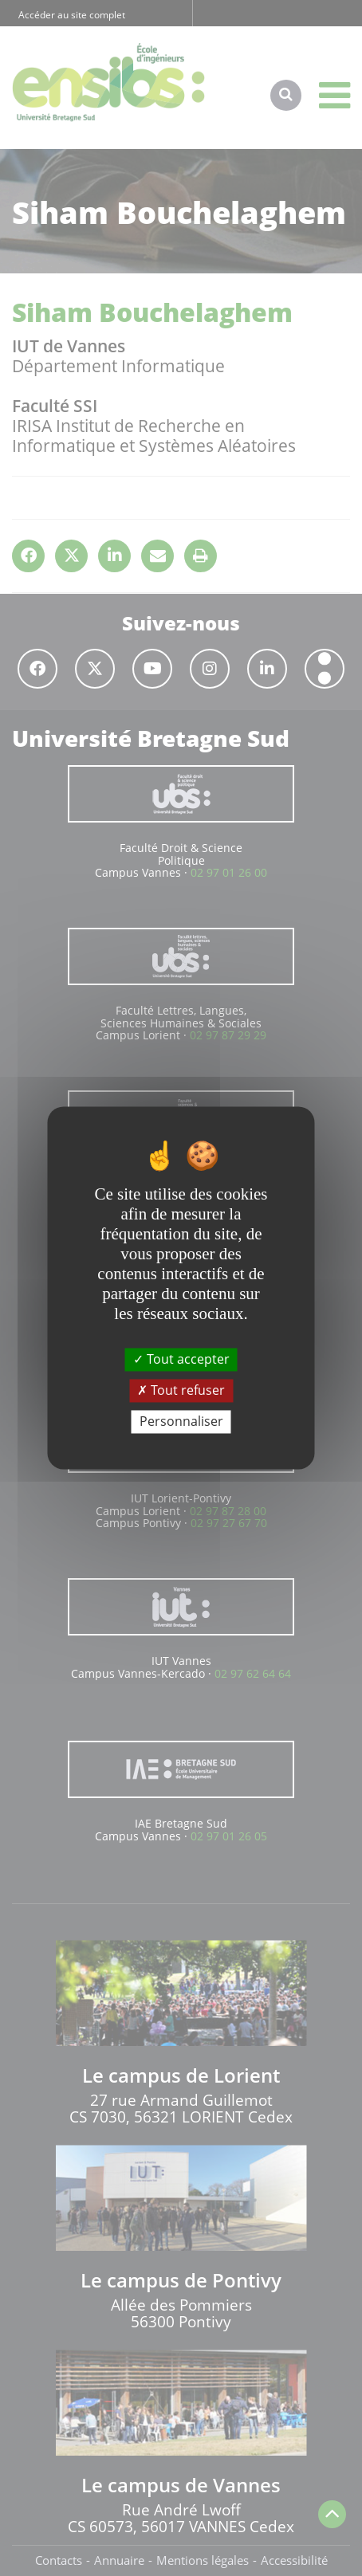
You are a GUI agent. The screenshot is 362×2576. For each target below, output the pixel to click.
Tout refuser (181, 1390)
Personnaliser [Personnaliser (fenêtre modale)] (181, 1421)
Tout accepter (181, 1359)
